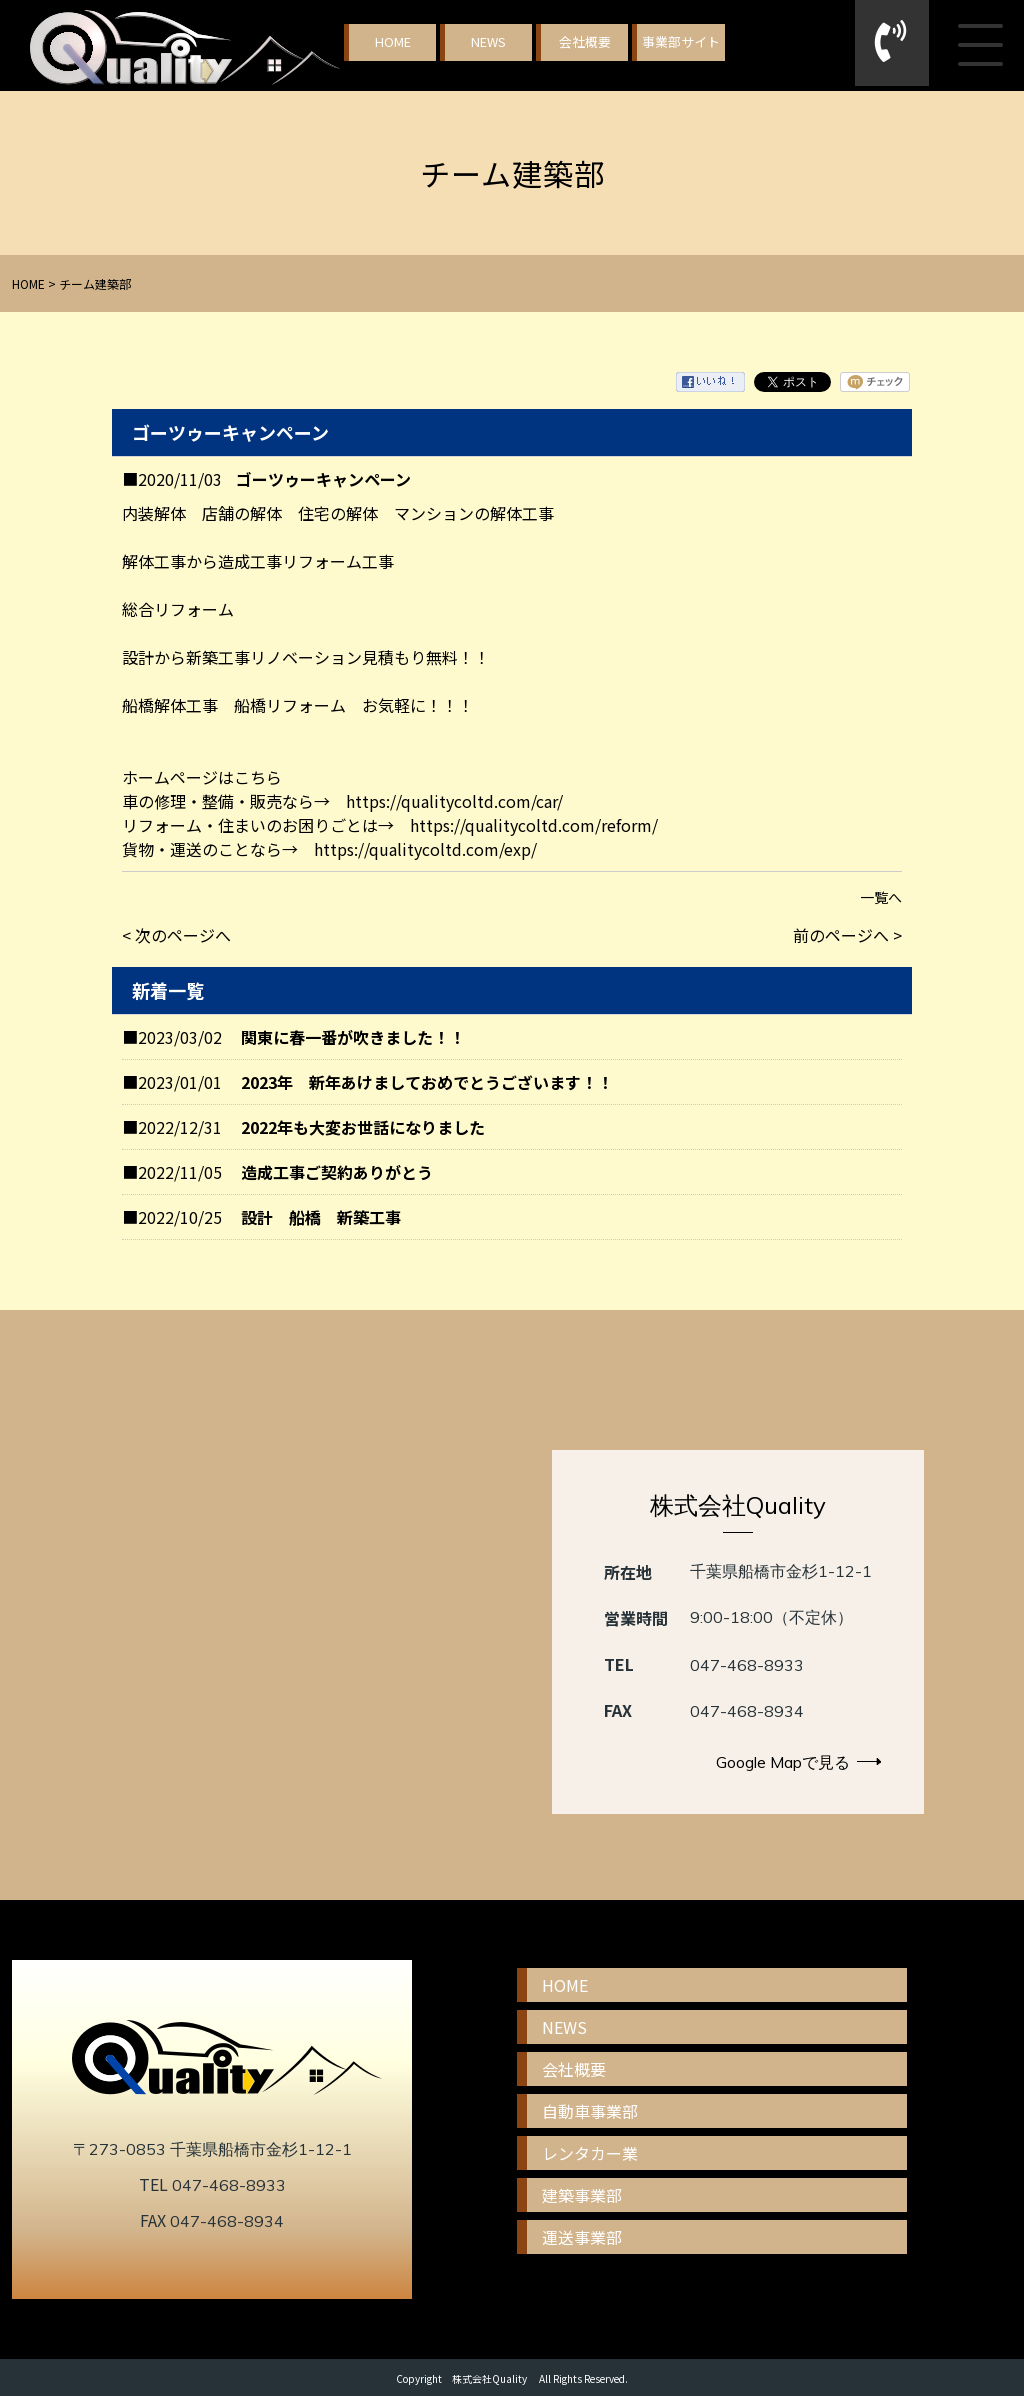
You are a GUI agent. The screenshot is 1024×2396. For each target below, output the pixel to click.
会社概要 (585, 41)
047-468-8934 (747, 1711)
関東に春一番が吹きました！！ (353, 1037)
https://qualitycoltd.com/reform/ (534, 825)
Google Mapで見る (798, 1762)
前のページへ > (847, 935)
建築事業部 (582, 2195)
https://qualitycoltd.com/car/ (454, 801)
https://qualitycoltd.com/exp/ (425, 849)
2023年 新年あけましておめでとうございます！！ (427, 1082)
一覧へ (881, 897)
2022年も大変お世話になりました (363, 1127)
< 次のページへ (176, 935)
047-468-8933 (747, 1665)
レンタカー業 (590, 2153)
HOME (393, 41)
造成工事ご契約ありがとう (337, 1172)
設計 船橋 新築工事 (321, 1217)
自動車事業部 (590, 2111)
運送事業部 (582, 2237)
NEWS (488, 41)
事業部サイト (681, 41)
